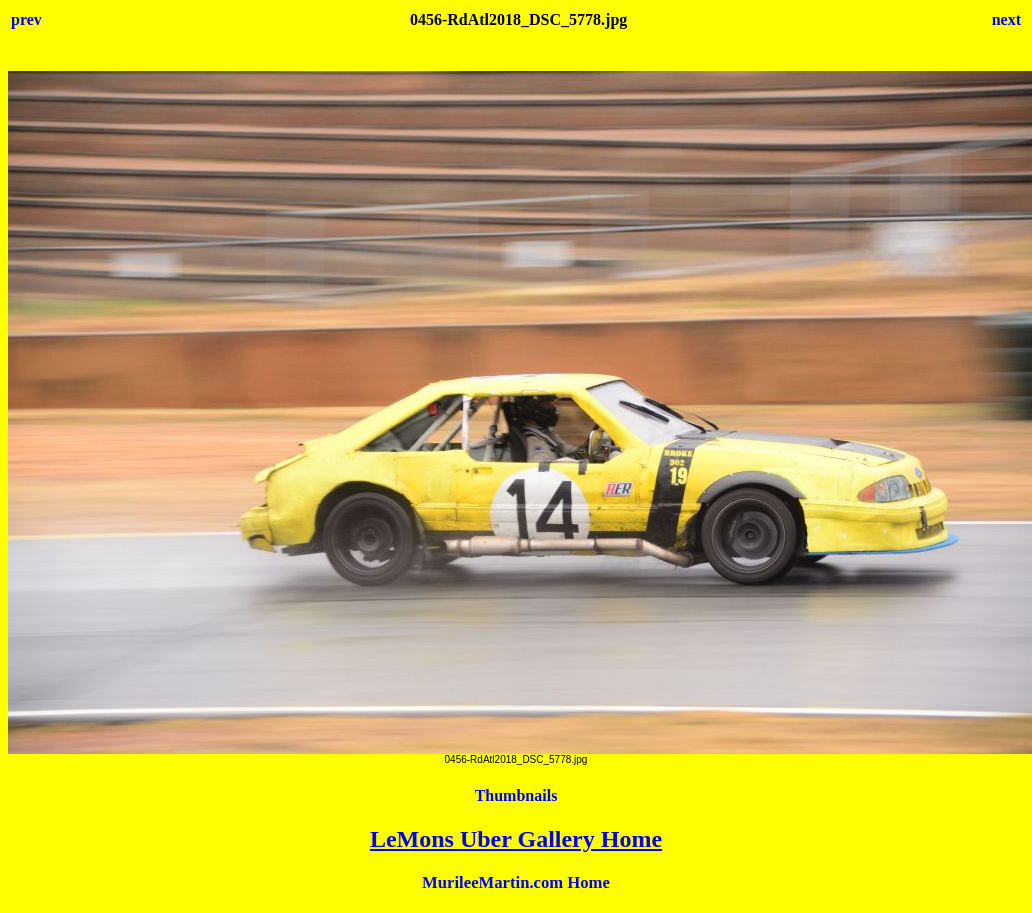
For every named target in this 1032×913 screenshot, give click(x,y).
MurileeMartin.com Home (516, 882)
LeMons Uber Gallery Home (516, 839)
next (1006, 19)
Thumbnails (516, 795)
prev (26, 19)
